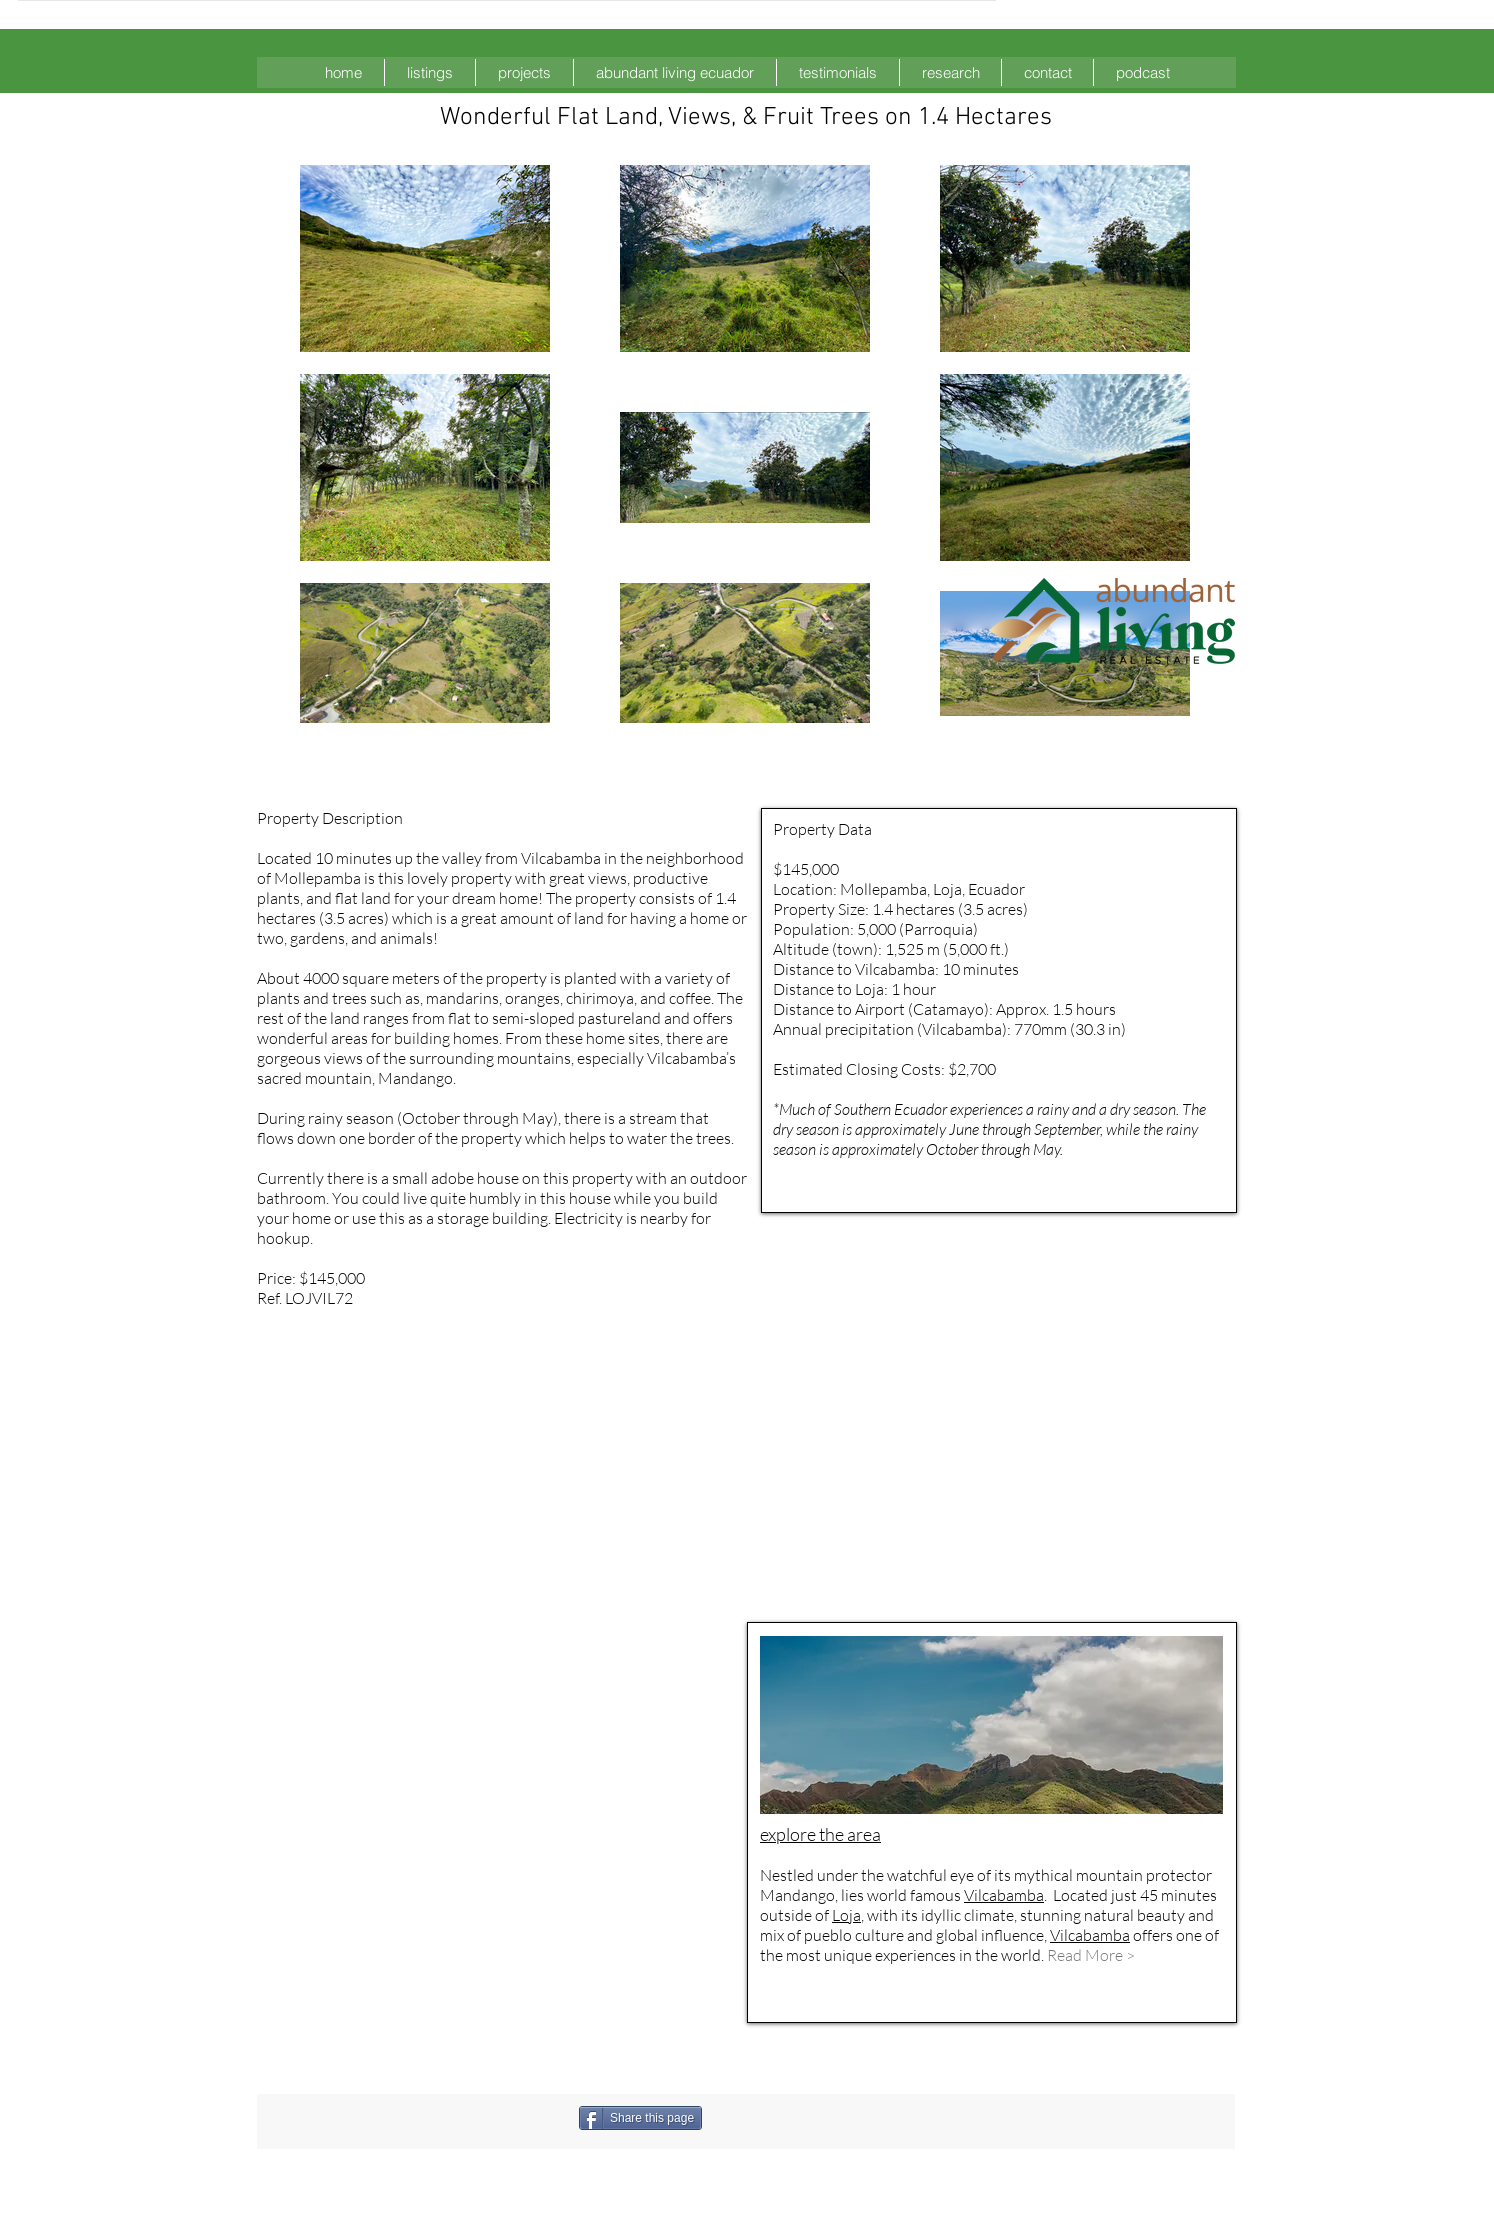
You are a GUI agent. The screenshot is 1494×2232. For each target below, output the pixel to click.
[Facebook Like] (807, 2118)
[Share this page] (640, 2118)
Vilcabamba (1004, 1895)
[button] (430, 72)
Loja (846, 1915)
